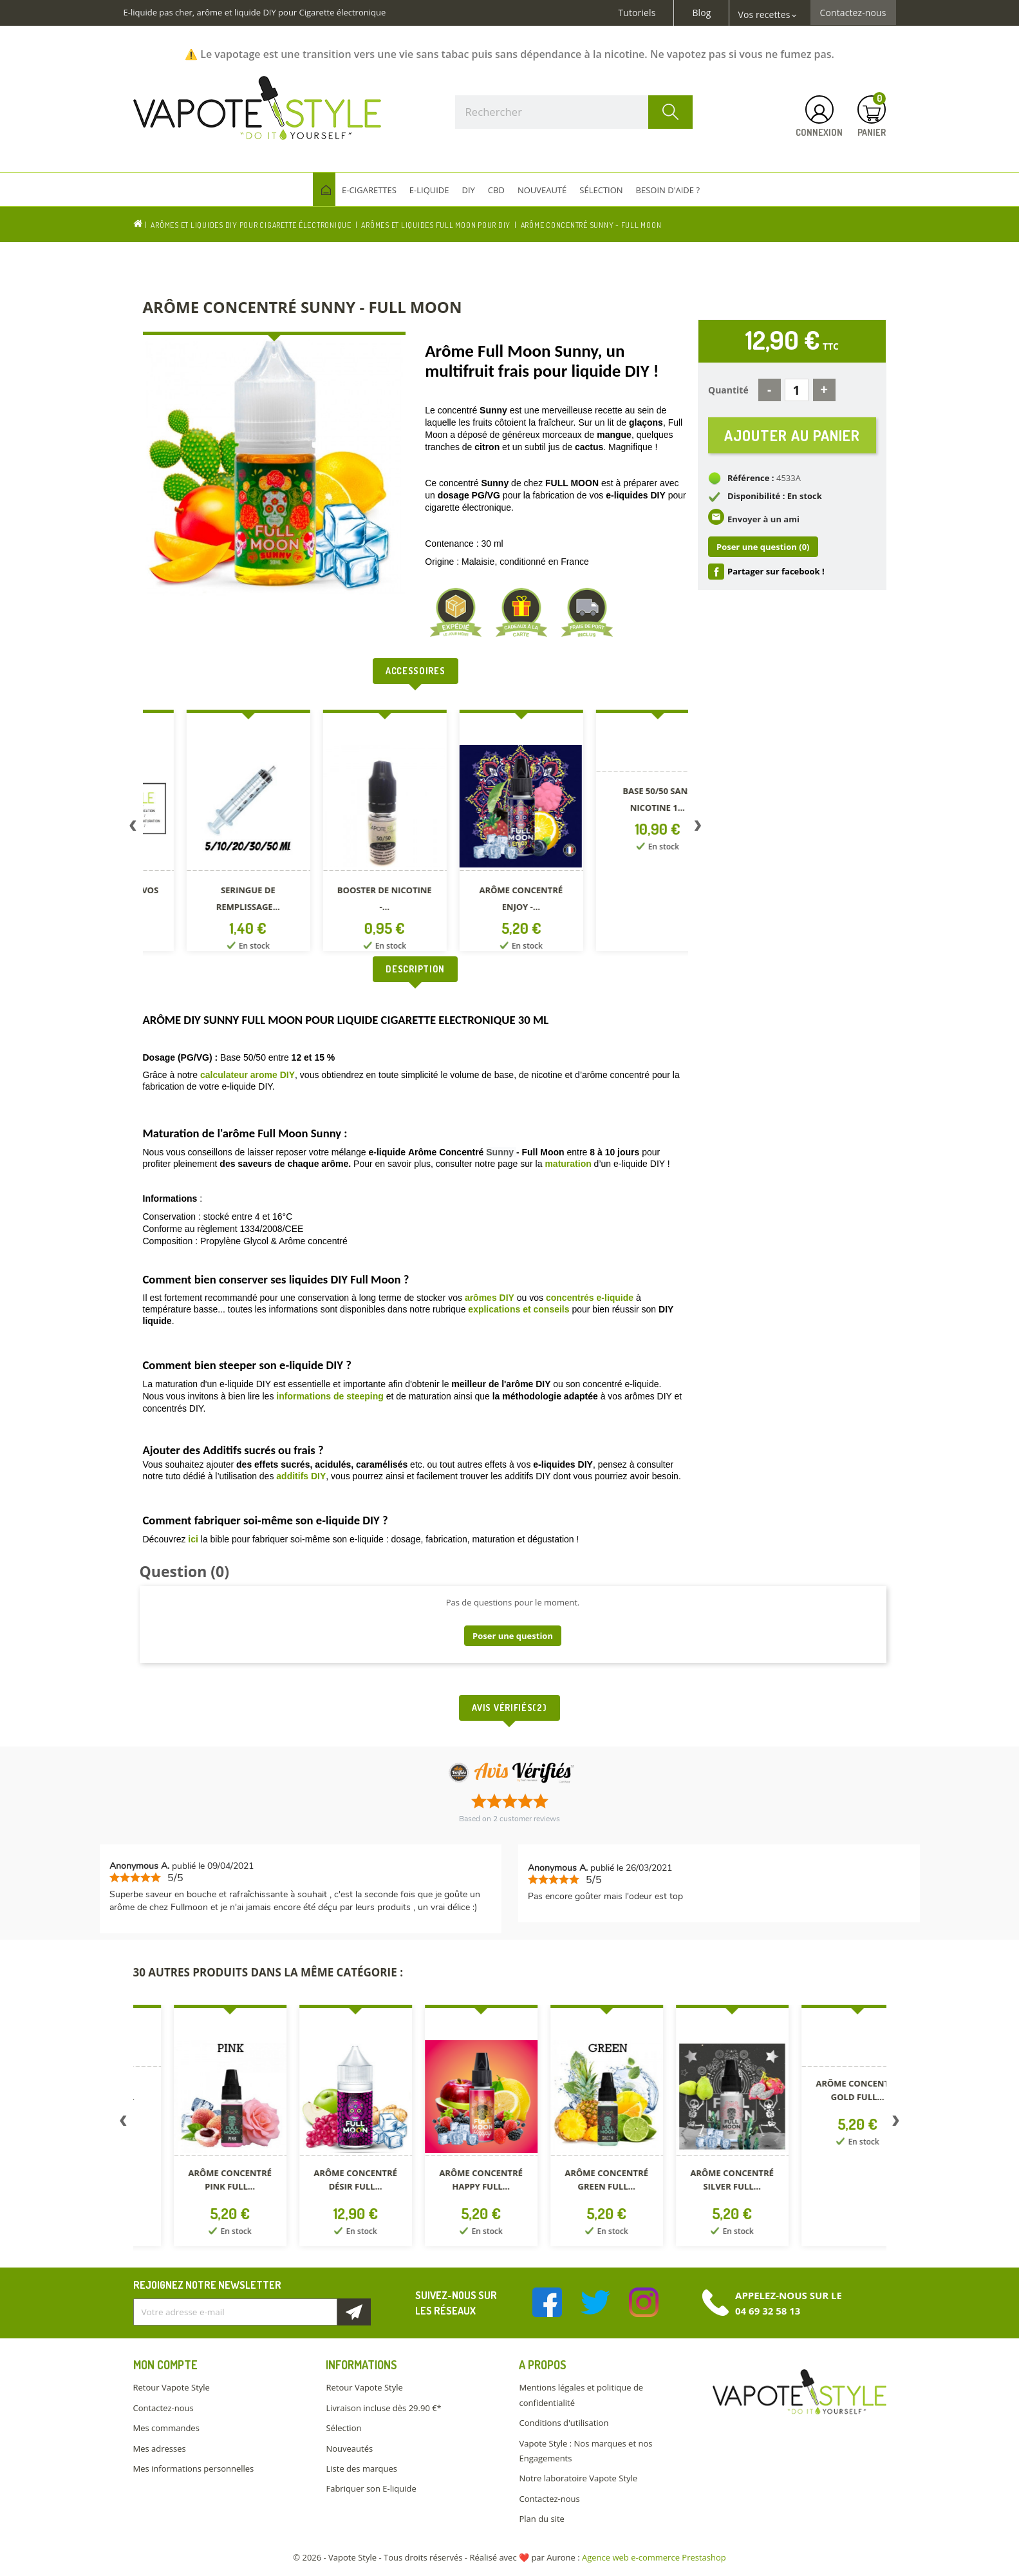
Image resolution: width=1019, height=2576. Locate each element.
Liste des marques (361, 2468)
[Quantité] (797, 390)
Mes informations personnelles (193, 2468)
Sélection (343, 2428)
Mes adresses (159, 2448)
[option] (211, 833)
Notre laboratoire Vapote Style (578, 2478)
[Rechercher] (574, 112)
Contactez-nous (853, 12)
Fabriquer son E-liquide (371, 2488)
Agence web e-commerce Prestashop (654, 2557)
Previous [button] (133, 828)
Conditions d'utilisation (563, 2423)
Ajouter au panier (792, 435)
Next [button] (697, 828)
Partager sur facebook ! (776, 571)
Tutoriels (637, 12)
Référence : (750, 478)
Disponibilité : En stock (774, 496)
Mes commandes (166, 2428)
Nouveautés (349, 2448)
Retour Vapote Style (171, 2387)
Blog (701, 12)
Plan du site (541, 2518)
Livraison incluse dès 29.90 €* (383, 2408)
